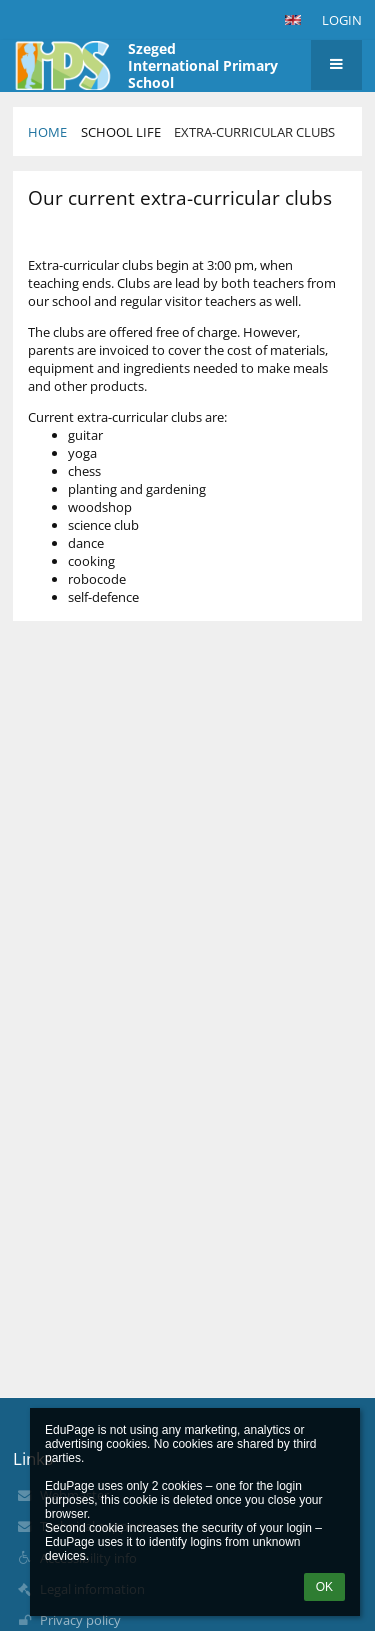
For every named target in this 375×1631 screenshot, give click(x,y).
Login (342, 20)
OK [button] (324, 1587)
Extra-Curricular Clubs (254, 132)
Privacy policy (80, 1620)
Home (47, 132)
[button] (293, 20)
